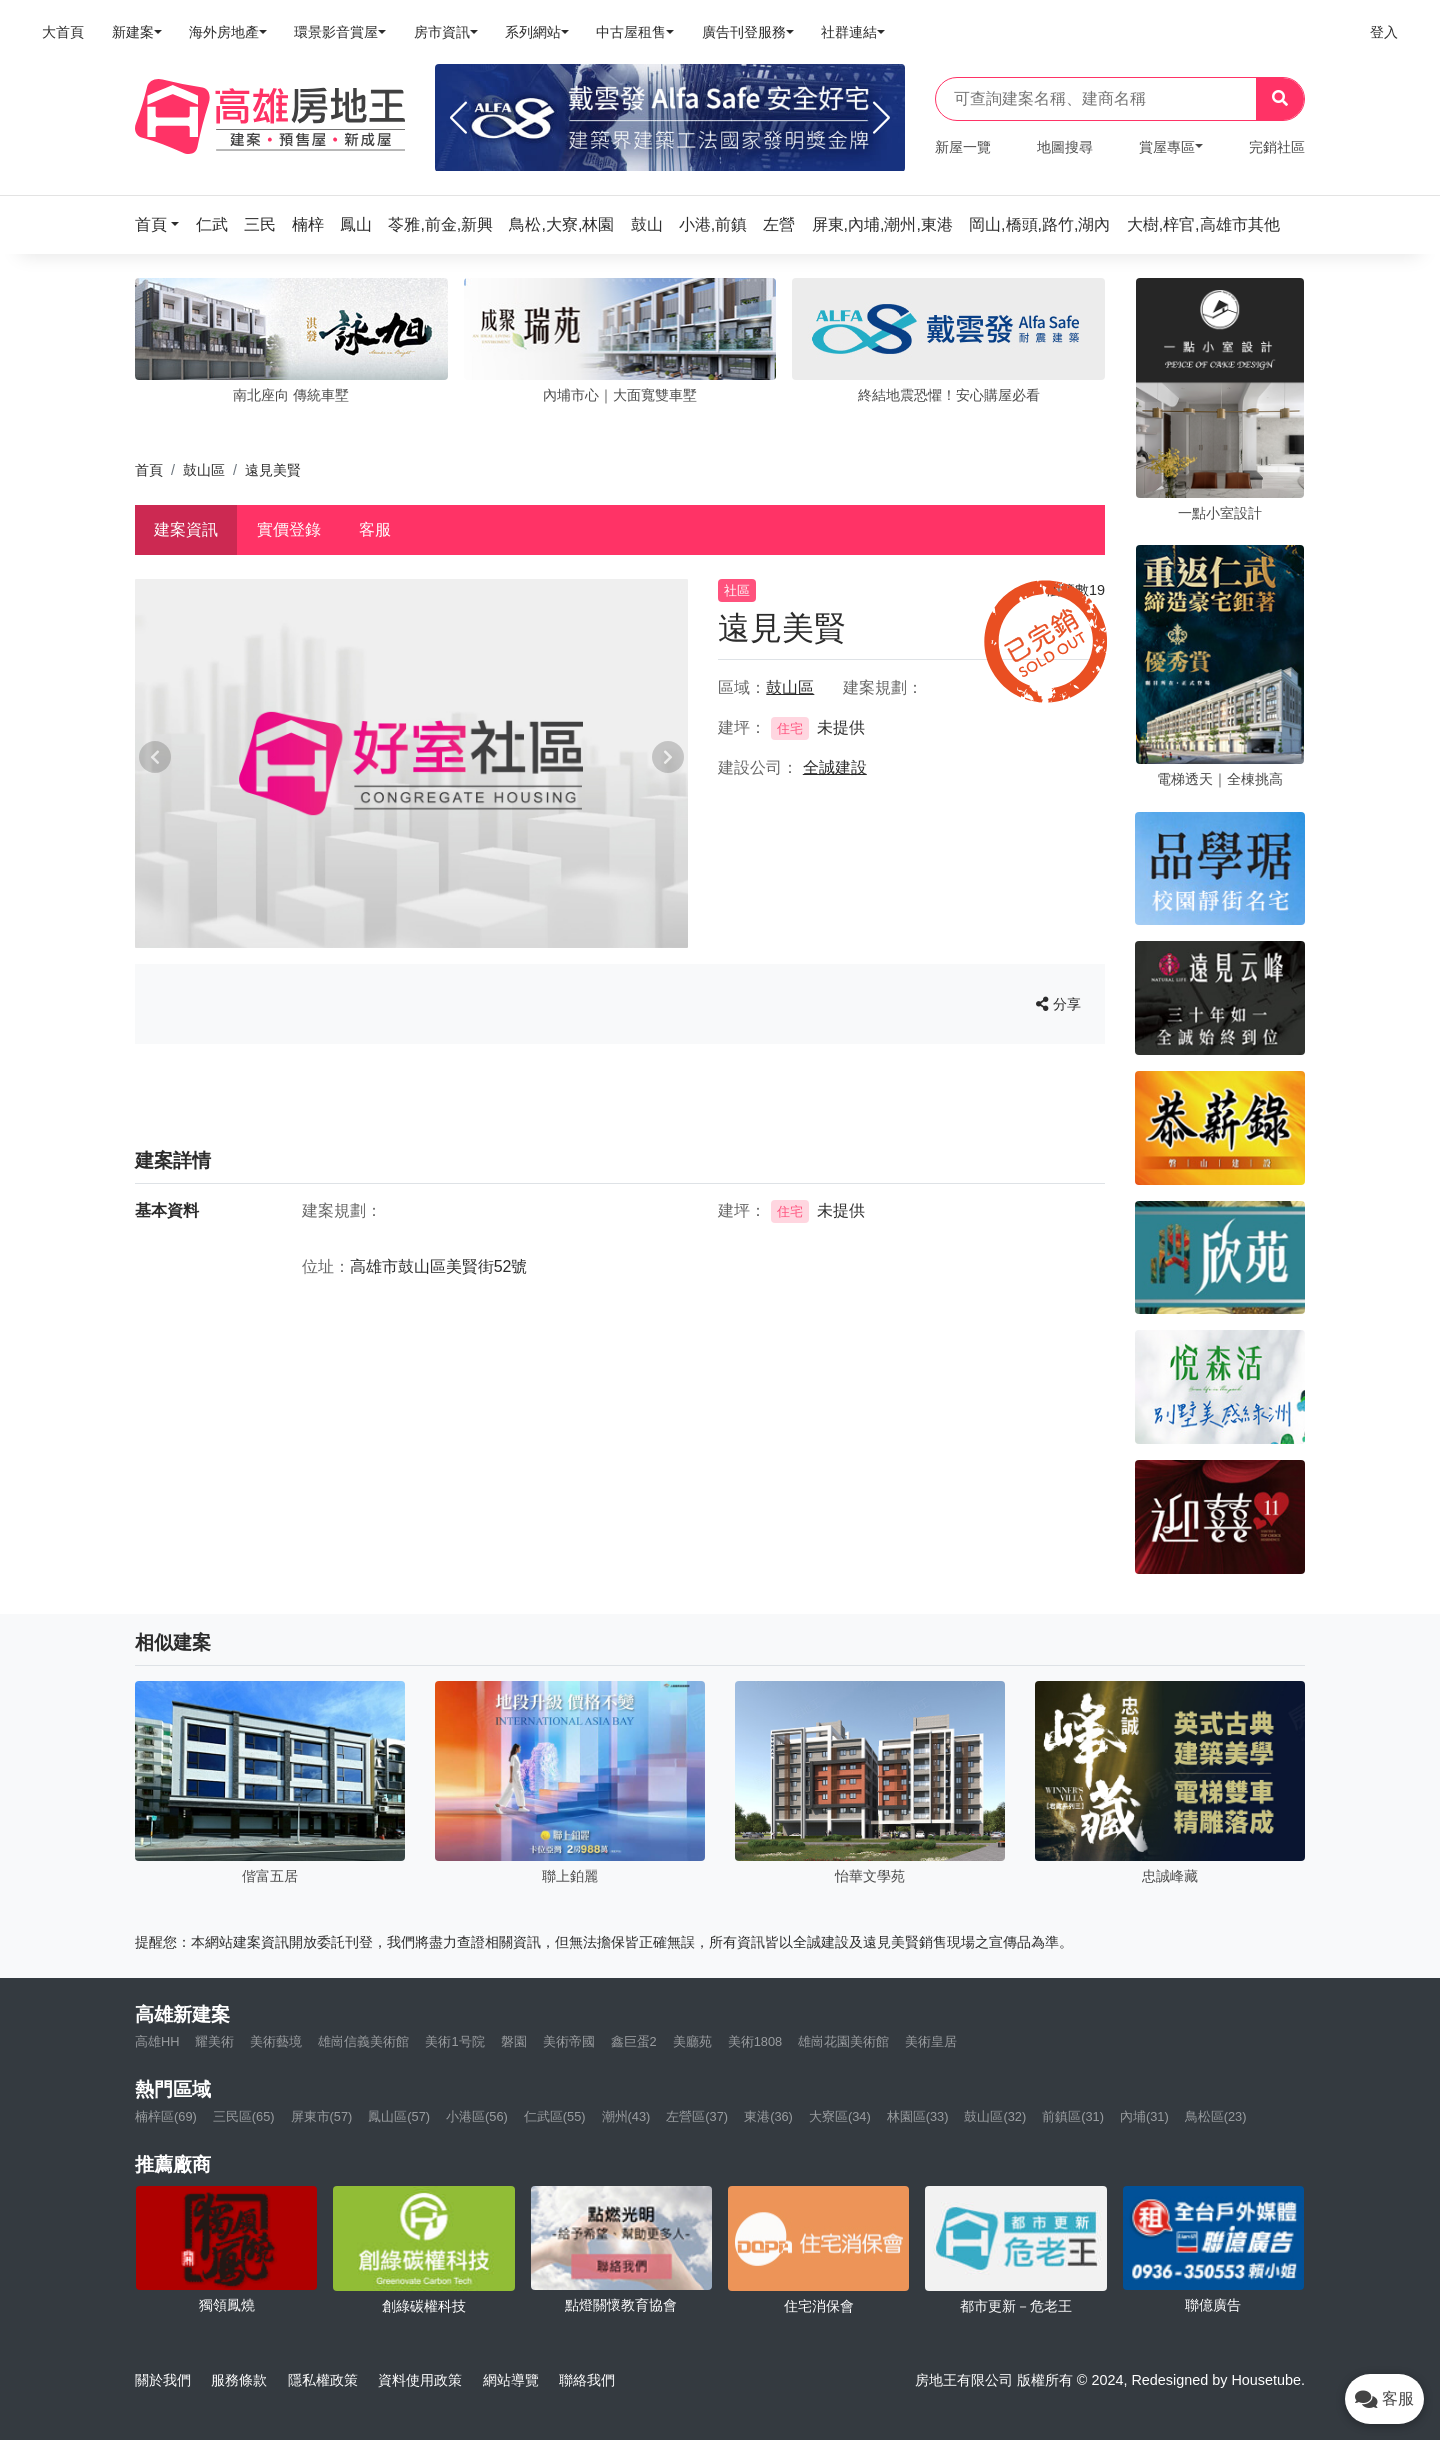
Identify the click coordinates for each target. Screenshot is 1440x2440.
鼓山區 (204, 470)
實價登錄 (289, 529)
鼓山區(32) (995, 2116)
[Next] (881, 118)
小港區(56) (477, 2116)
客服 (375, 529)
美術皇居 (931, 2041)
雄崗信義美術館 (363, 2041)
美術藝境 (276, 2041)
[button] (163, 224)
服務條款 (239, 2380)
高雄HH (157, 2041)
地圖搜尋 (1065, 147)
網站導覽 (511, 2380)
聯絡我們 (587, 2380)
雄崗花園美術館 (843, 2041)
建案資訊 (186, 529)
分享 (1058, 1004)
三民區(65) (244, 2116)
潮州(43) (626, 2116)
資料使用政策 (420, 2380)
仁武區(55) (555, 2116)
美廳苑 (692, 2041)
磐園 (514, 2041)
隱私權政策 (323, 2380)
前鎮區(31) (1073, 2116)
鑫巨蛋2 (634, 2041)
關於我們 (163, 2380)
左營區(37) (697, 2116)
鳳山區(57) (399, 2116)
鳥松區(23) (1216, 2116)
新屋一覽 (963, 147)
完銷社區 (1277, 147)
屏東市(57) (322, 2116)
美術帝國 (569, 2041)
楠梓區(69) (166, 2116)
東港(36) (768, 2116)
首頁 (149, 470)
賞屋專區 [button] (1167, 147)
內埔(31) (1144, 2116)
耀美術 (214, 2041)
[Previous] (458, 118)
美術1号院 (454, 2041)
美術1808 (755, 2041)
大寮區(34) (840, 2116)
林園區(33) (918, 2116)
